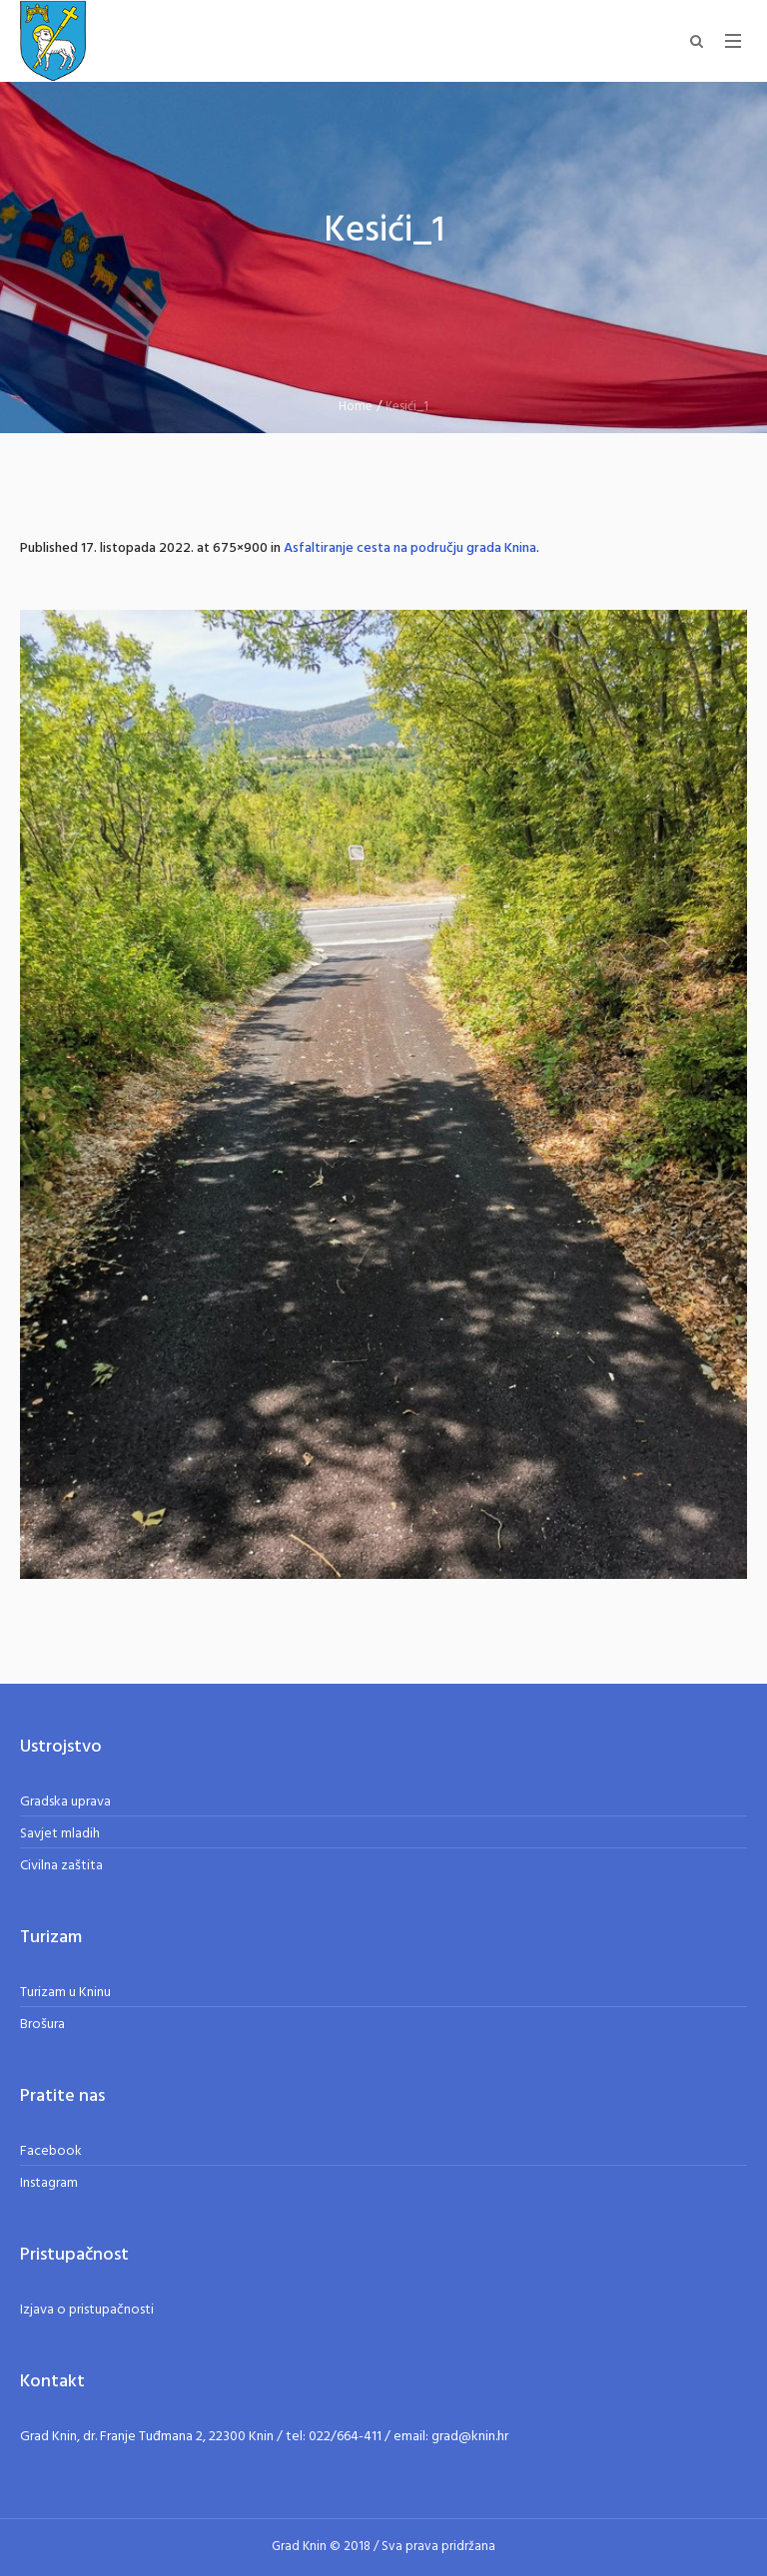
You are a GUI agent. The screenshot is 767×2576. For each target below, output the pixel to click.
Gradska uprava (65, 1802)
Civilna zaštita (61, 1865)
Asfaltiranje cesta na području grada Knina (410, 548)
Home (356, 406)
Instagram (49, 2183)
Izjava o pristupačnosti (87, 2310)
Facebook (51, 2151)
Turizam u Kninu (65, 1992)
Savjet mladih (60, 1833)
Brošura (42, 2024)
